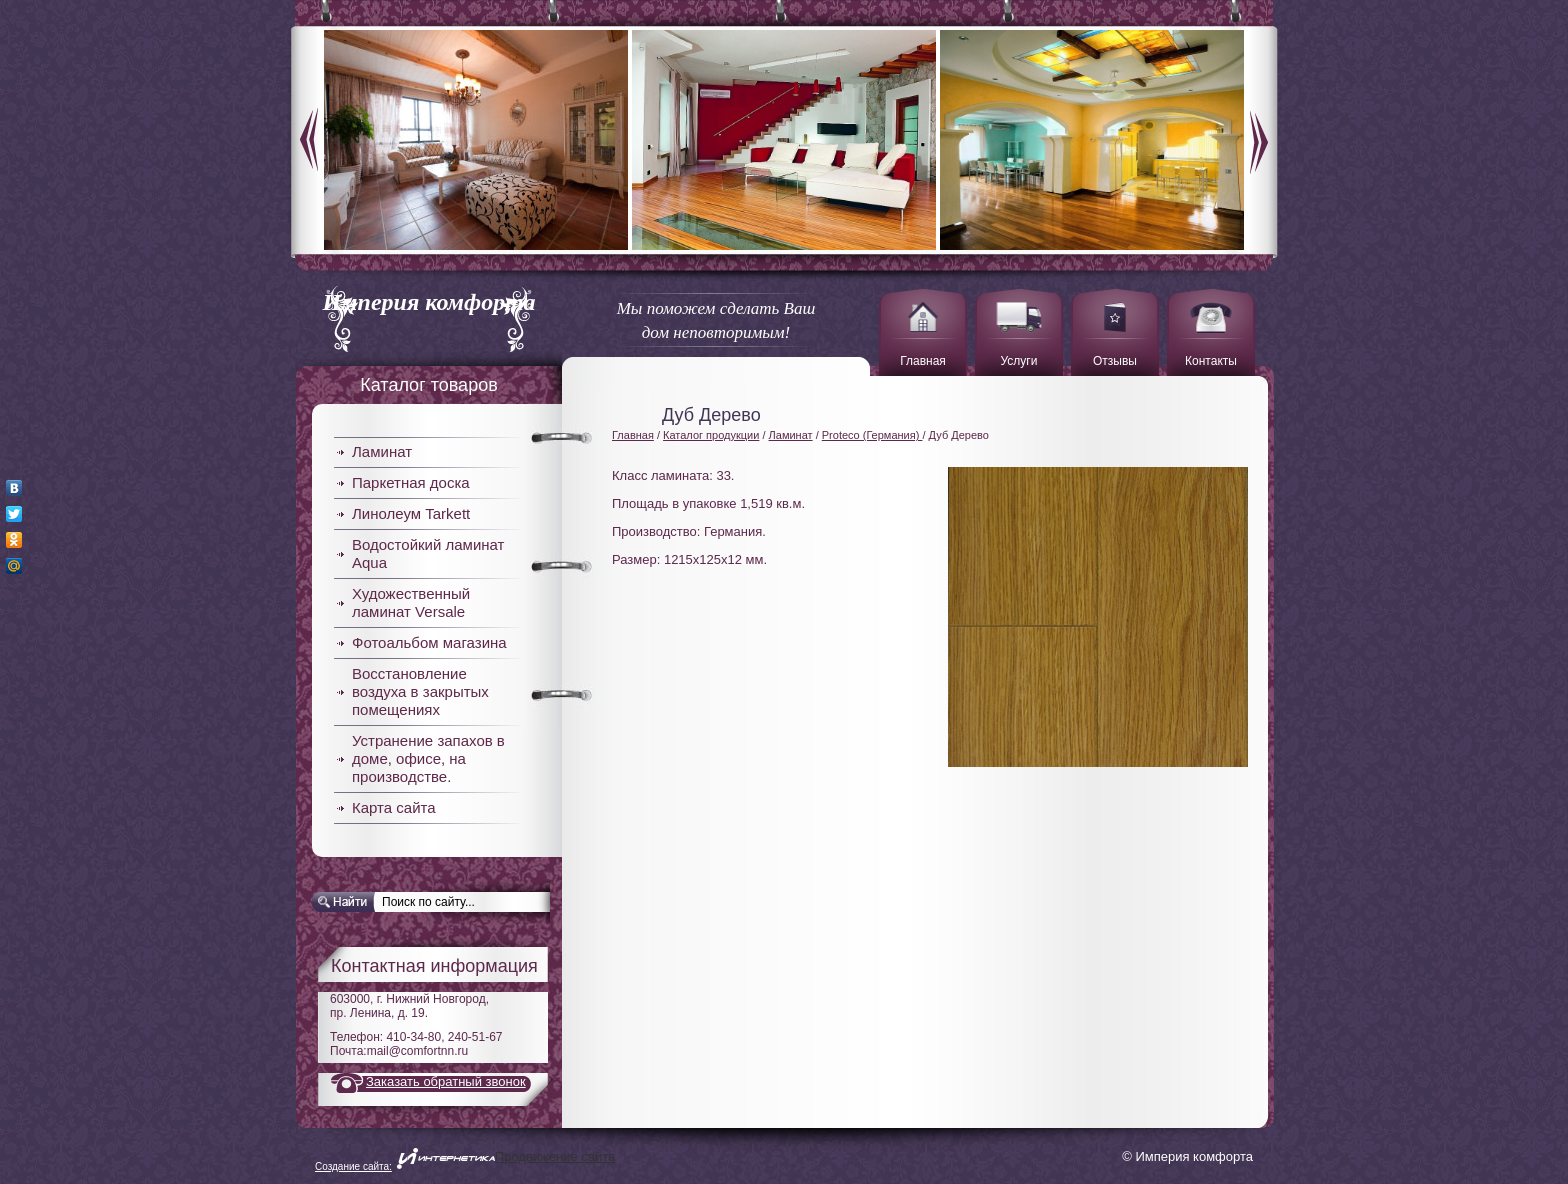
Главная (633, 435)
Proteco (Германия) (872, 435)
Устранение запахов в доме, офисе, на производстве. (428, 758)
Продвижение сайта (555, 1156)
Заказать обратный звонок (446, 1081)
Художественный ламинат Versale (411, 602)
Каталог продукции (711, 435)
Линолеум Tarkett (411, 513)
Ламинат (382, 451)
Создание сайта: (353, 1166)
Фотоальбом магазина (429, 642)
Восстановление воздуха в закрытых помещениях (420, 691)
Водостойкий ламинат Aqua (428, 553)
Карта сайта (394, 807)
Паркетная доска (411, 482)
